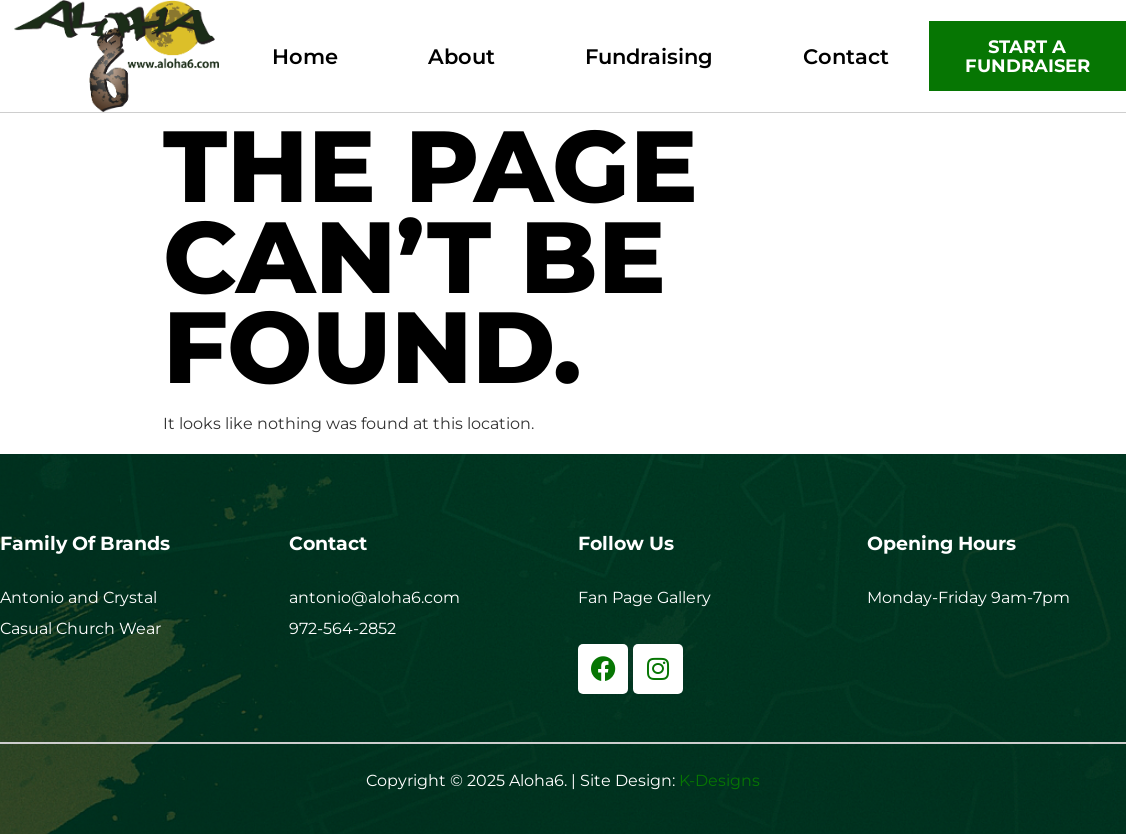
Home (305, 56)
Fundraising (649, 56)
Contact (846, 56)
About (461, 56)
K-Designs (719, 780)
